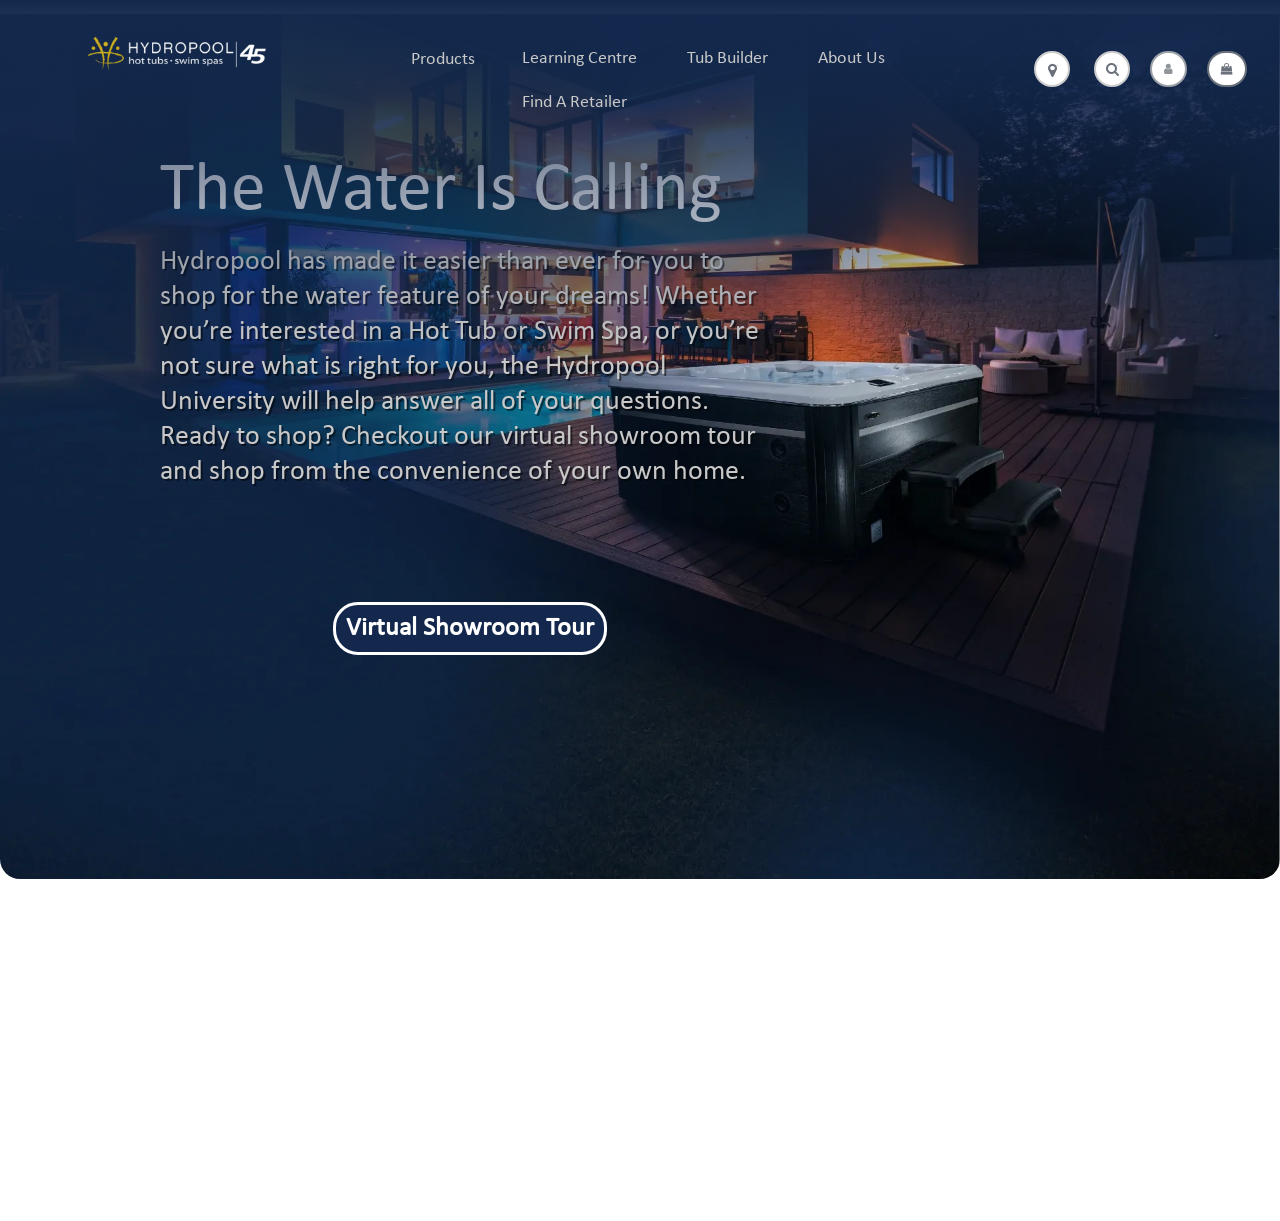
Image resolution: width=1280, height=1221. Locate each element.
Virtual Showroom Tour (470, 628)
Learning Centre (579, 58)
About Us (851, 58)
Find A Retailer (574, 102)
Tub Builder (727, 58)
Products (443, 59)
